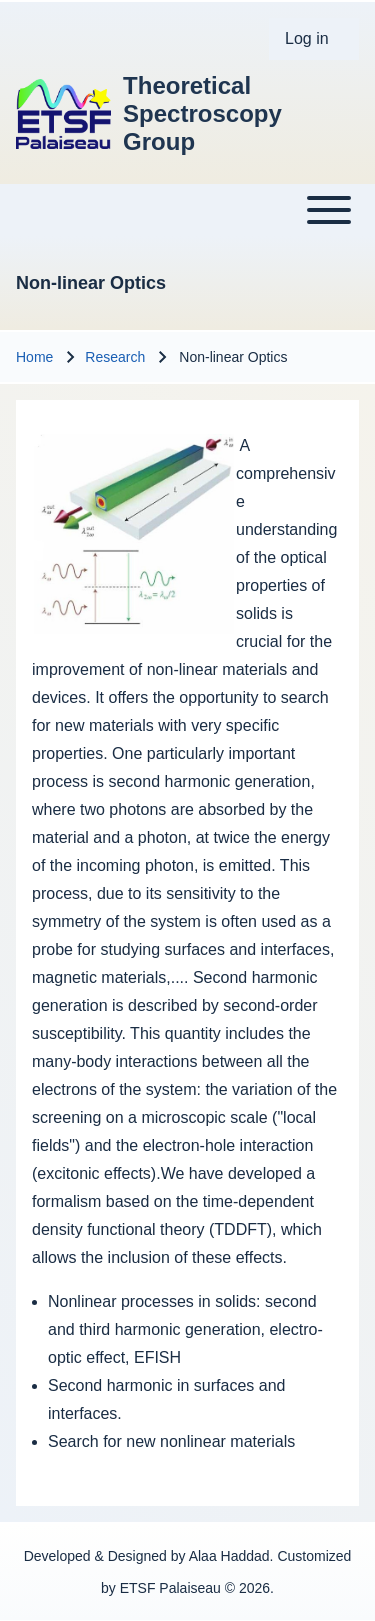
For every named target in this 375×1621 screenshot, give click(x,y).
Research (115, 357)
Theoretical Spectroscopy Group (202, 113)
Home (34, 357)
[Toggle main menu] (187, 210)
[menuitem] (314, 39)
